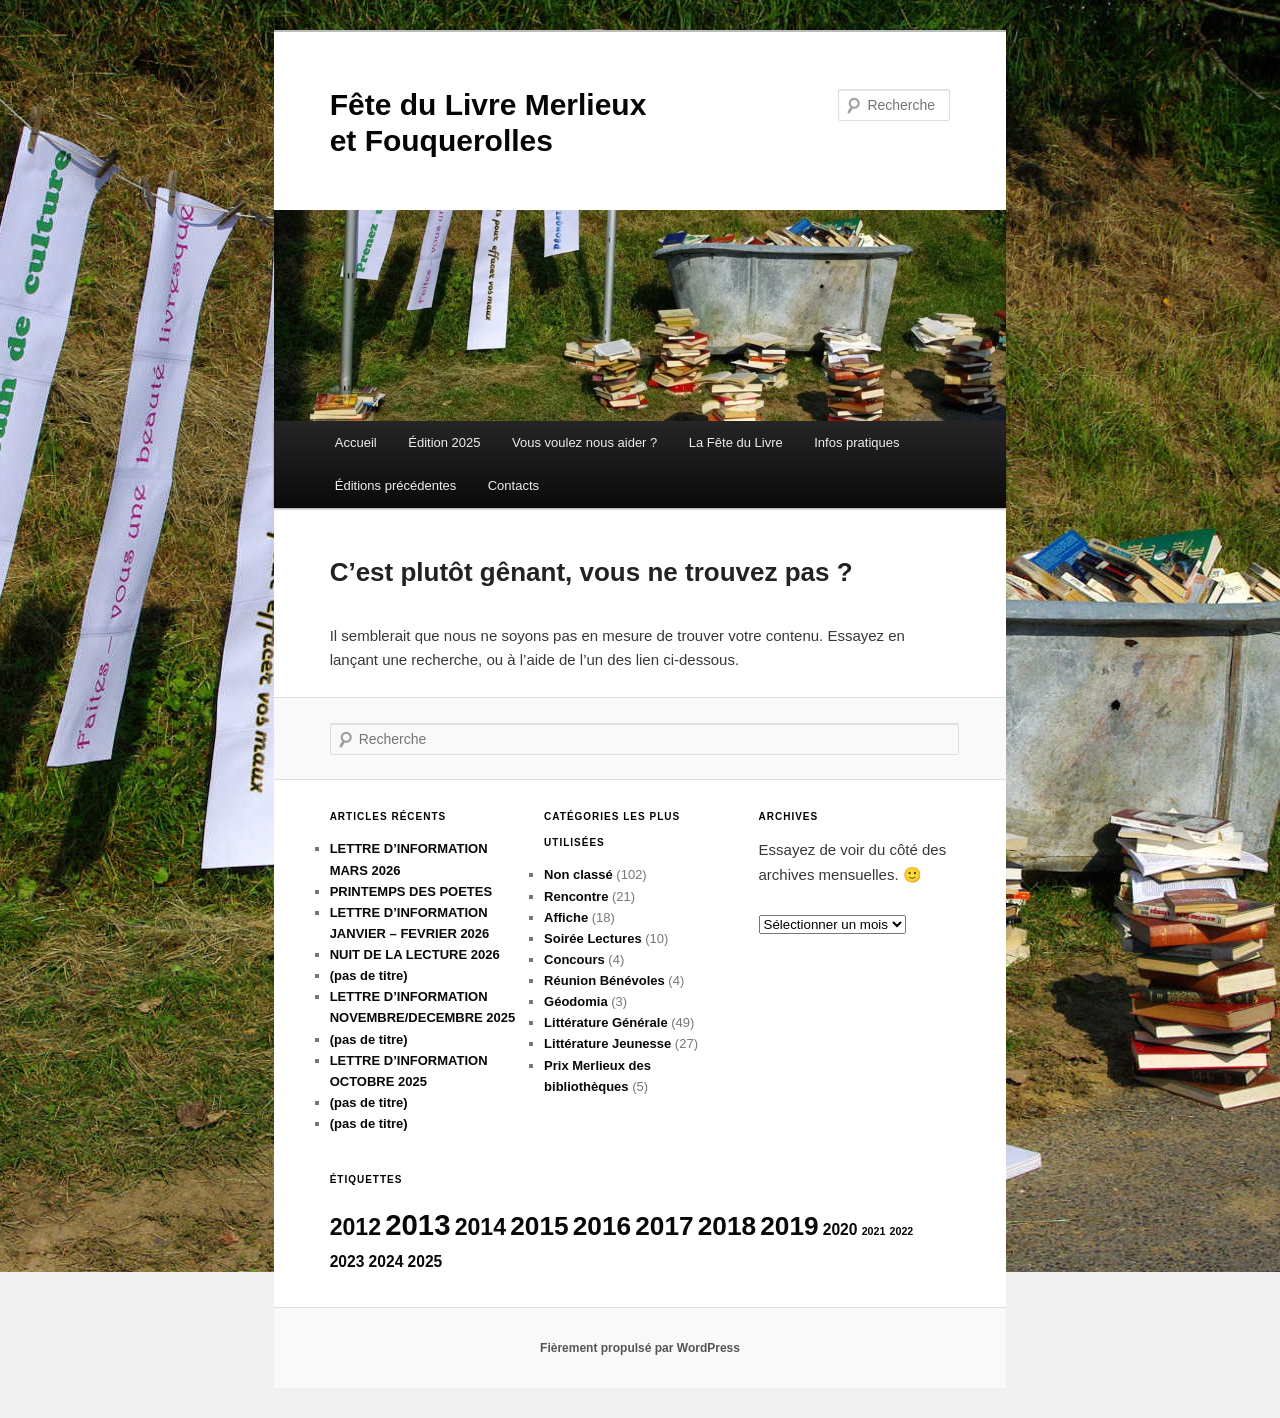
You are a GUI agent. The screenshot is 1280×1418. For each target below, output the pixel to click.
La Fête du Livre (736, 442)
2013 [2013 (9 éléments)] (417, 1224)
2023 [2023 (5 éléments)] (347, 1261)
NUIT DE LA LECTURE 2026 (415, 954)
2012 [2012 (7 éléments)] (355, 1227)
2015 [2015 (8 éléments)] (539, 1226)
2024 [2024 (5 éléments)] (386, 1261)
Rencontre (576, 896)
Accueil (356, 442)
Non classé (578, 874)
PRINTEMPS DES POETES (411, 891)
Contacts (513, 485)
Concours (574, 959)
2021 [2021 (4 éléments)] (874, 1231)
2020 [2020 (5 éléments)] (840, 1229)
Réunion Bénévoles (604, 980)
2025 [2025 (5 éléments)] (425, 1261)
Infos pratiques (856, 442)
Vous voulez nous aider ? (584, 442)
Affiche (566, 917)
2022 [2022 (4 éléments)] (902, 1231)
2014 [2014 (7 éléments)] (480, 1227)
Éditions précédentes (395, 485)
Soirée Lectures (593, 938)
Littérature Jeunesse (607, 1043)
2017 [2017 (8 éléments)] (664, 1226)
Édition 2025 (444, 442)
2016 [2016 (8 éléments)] (602, 1226)
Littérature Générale (606, 1022)
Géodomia (576, 1001)
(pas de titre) (369, 975)
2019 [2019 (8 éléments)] (789, 1226)
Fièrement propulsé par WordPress (640, 1348)
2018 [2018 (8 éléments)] (727, 1226)
